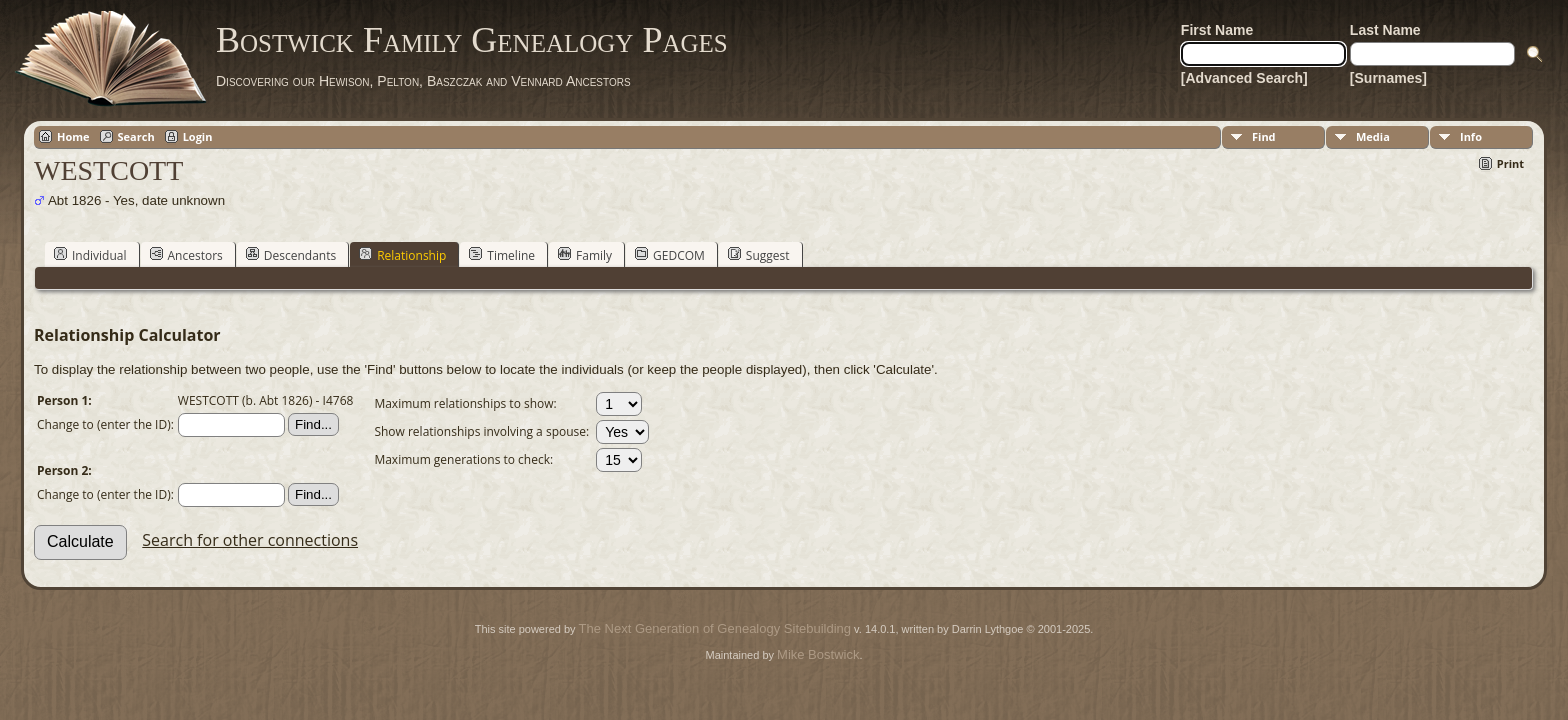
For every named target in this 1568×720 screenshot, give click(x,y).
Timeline (502, 255)
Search (136, 136)
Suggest (759, 255)
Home (73, 136)
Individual (90, 255)
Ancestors (186, 255)
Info (1471, 136)
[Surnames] (1388, 78)
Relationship (402, 255)
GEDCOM (670, 255)
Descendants (291, 255)
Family (585, 255)
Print (1510, 163)
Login (198, 136)
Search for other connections (250, 540)
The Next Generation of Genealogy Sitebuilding (715, 628)
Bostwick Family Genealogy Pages (472, 40)
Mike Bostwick (818, 654)
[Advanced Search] (1244, 78)
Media (1373, 136)
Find (1264, 136)
